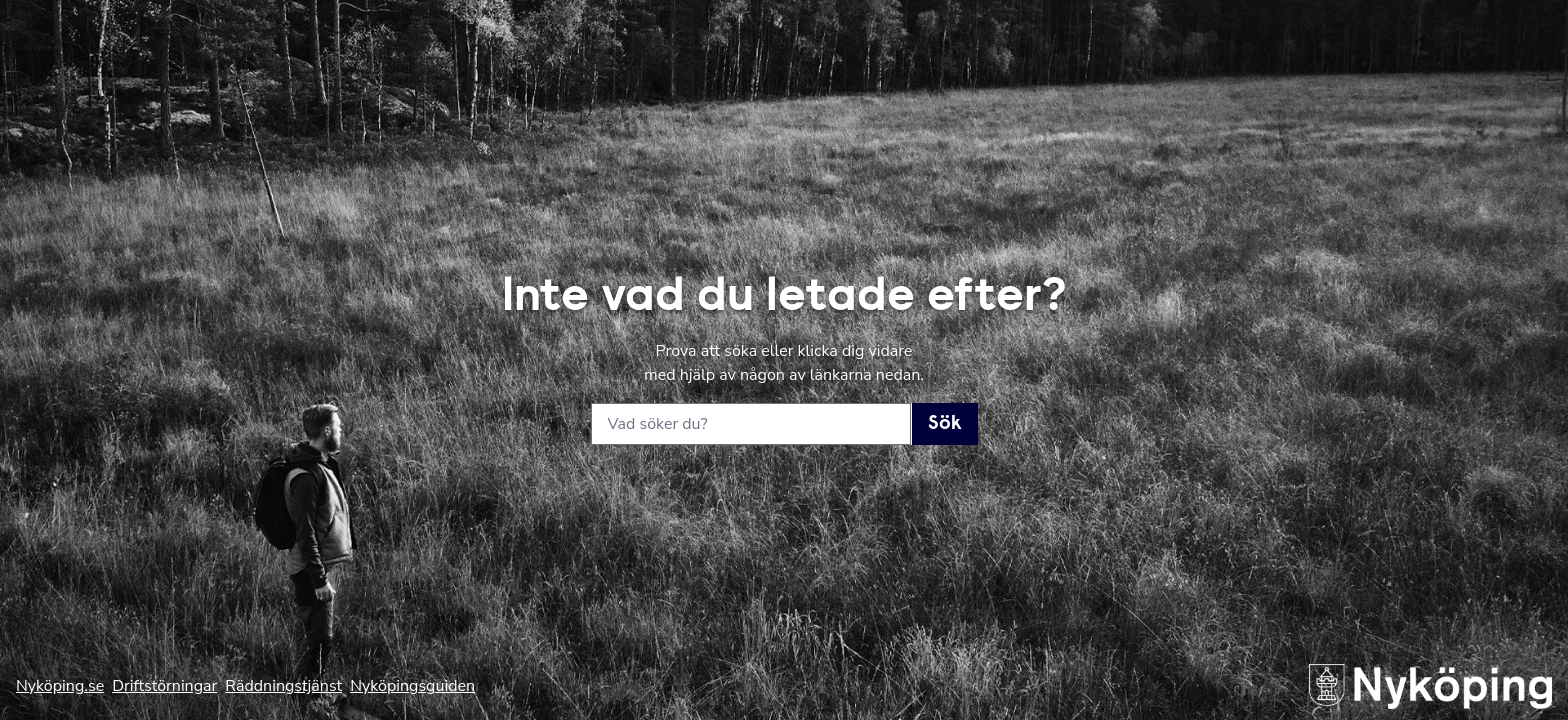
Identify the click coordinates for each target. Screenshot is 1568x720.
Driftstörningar (164, 686)
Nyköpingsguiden (412, 686)
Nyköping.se (60, 686)
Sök (945, 424)
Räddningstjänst (283, 686)
